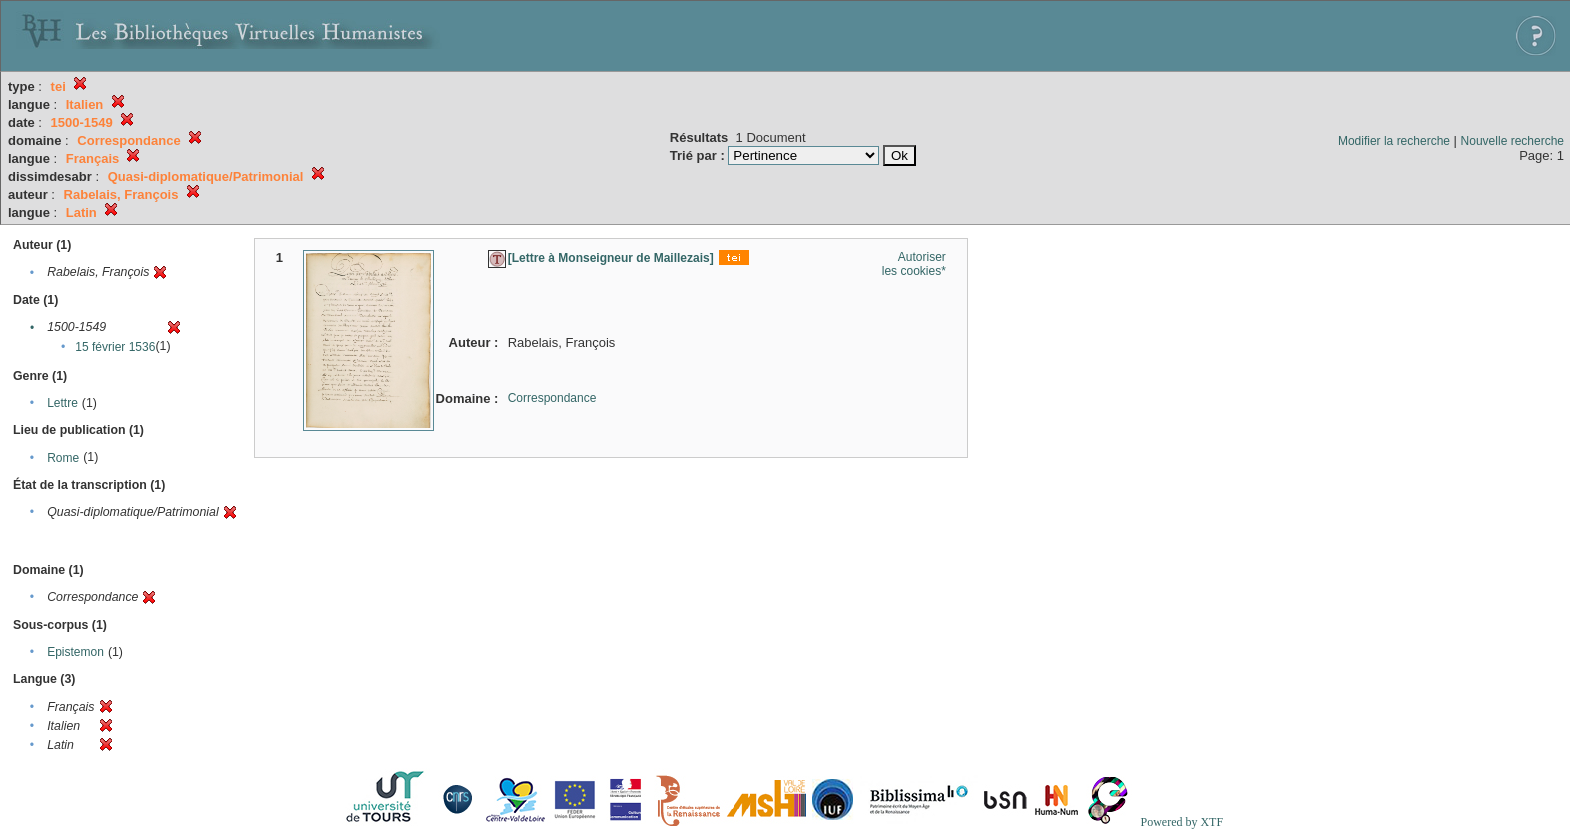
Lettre (62, 403)
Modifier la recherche (1394, 141)
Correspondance (552, 398)
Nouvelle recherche (1512, 141)
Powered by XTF (1181, 822)
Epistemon (75, 652)
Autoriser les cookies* (914, 264)
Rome (63, 458)
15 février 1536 (115, 347)
